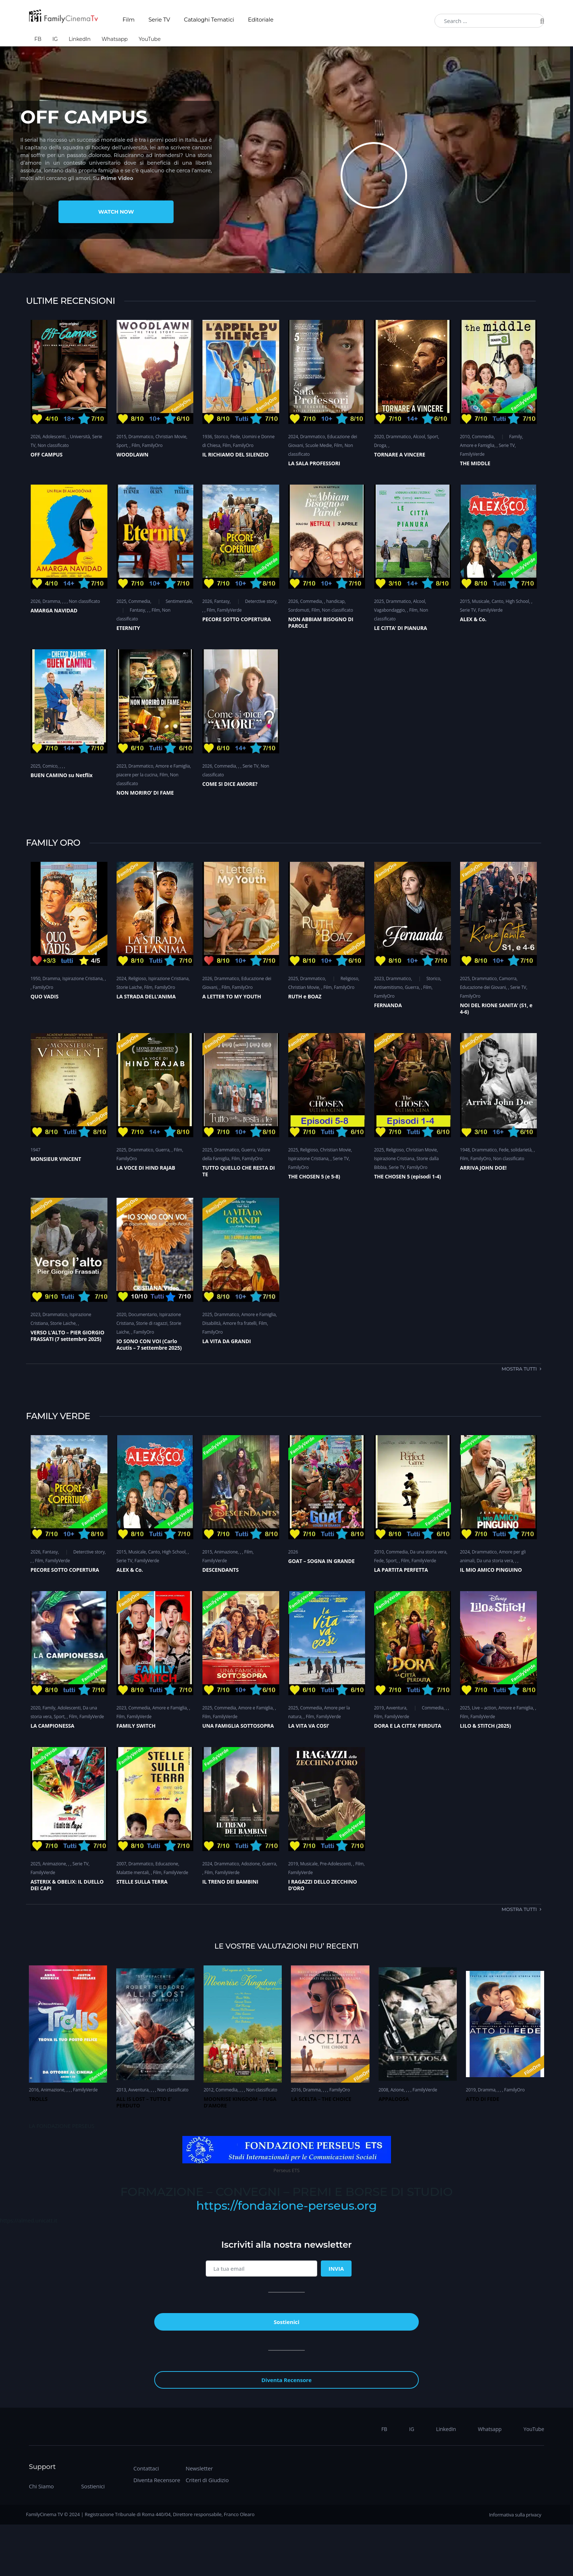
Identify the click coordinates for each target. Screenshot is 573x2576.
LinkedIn (80, 39)
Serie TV (159, 19)
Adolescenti (53, 436)
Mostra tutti (519, 1369)
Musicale (480, 601)
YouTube (149, 39)
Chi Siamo (41, 2486)
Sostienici (93, 2486)
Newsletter (199, 2468)
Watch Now (116, 212)
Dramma (51, 601)
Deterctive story (261, 601)
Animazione (226, 1552)
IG (55, 39)
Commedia (483, 436)
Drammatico (140, 436)
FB (37, 39)
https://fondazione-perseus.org (286, 2205)
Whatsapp (115, 39)
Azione (397, 2090)
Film (128, 19)
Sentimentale (179, 601)
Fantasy (137, 610)
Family (515, 436)
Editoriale (261, 19)
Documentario (142, 1314)
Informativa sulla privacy (515, 2514)
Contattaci (146, 2468)
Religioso (137, 978)
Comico (49, 766)
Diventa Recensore (156, 2480)
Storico (221, 436)
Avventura (396, 1708)
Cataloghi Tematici (209, 19)
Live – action (484, 1708)
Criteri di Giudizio (207, 2480)
